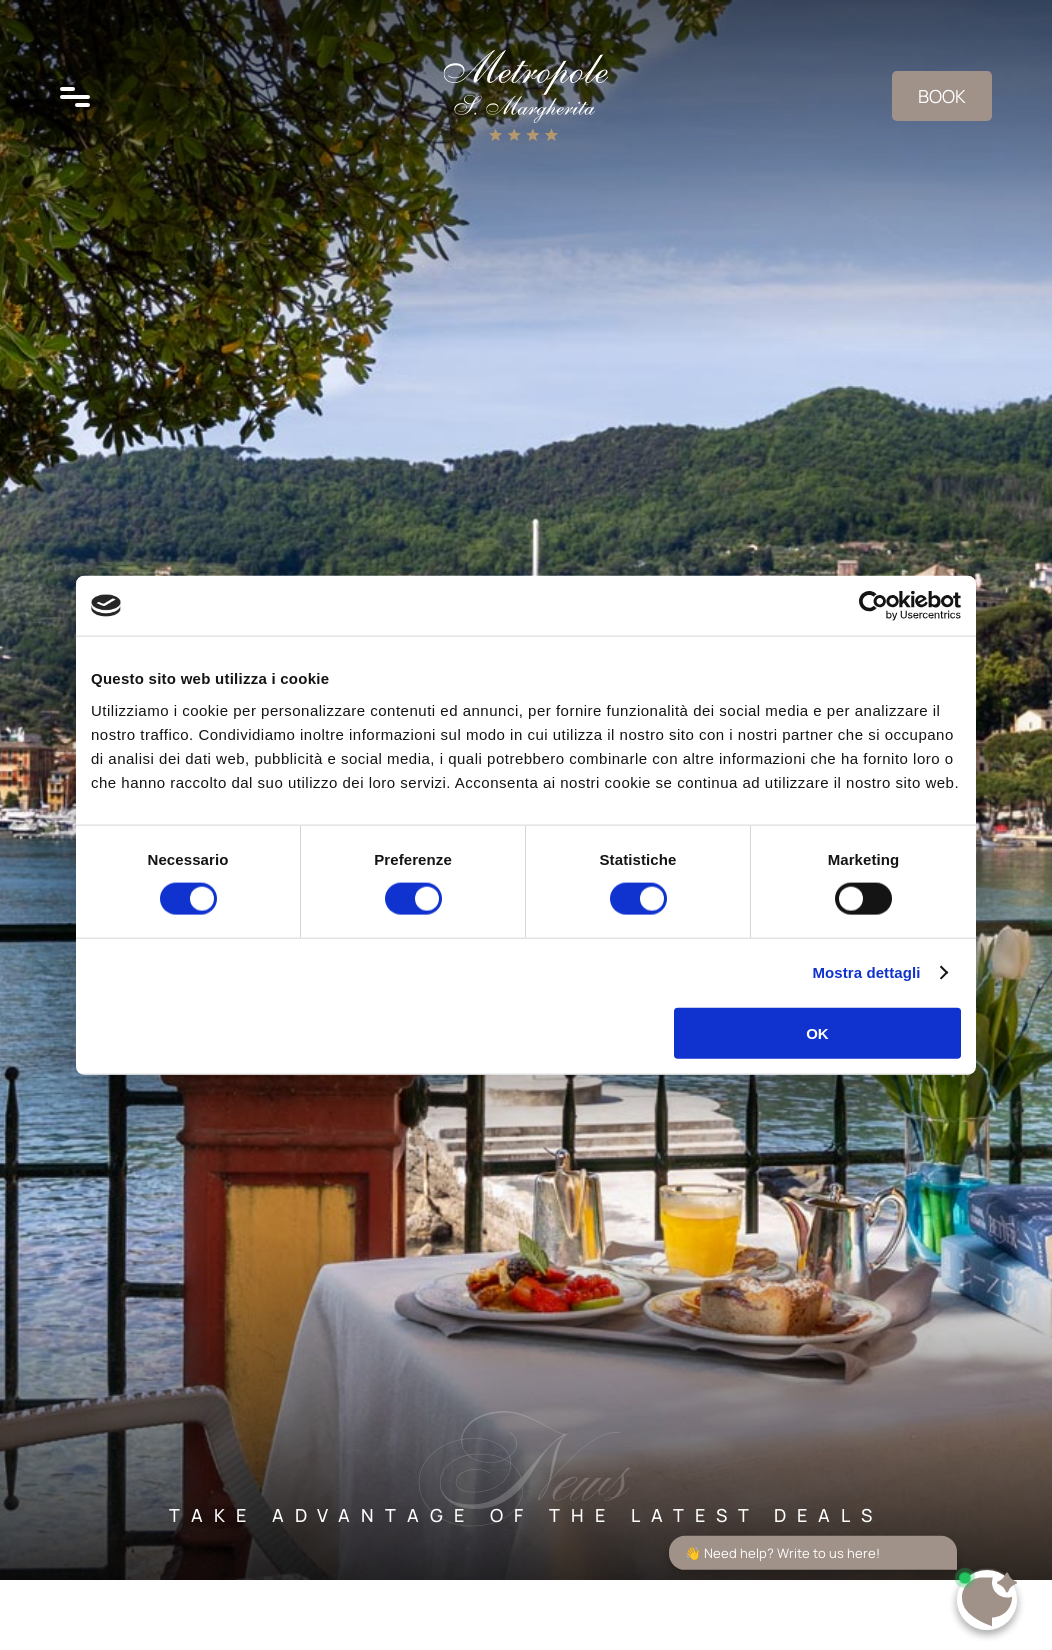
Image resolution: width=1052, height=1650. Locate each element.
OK (817, 1032)
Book (942, 96)
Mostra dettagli (866, 972)
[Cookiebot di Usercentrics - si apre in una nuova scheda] (873, 606)
